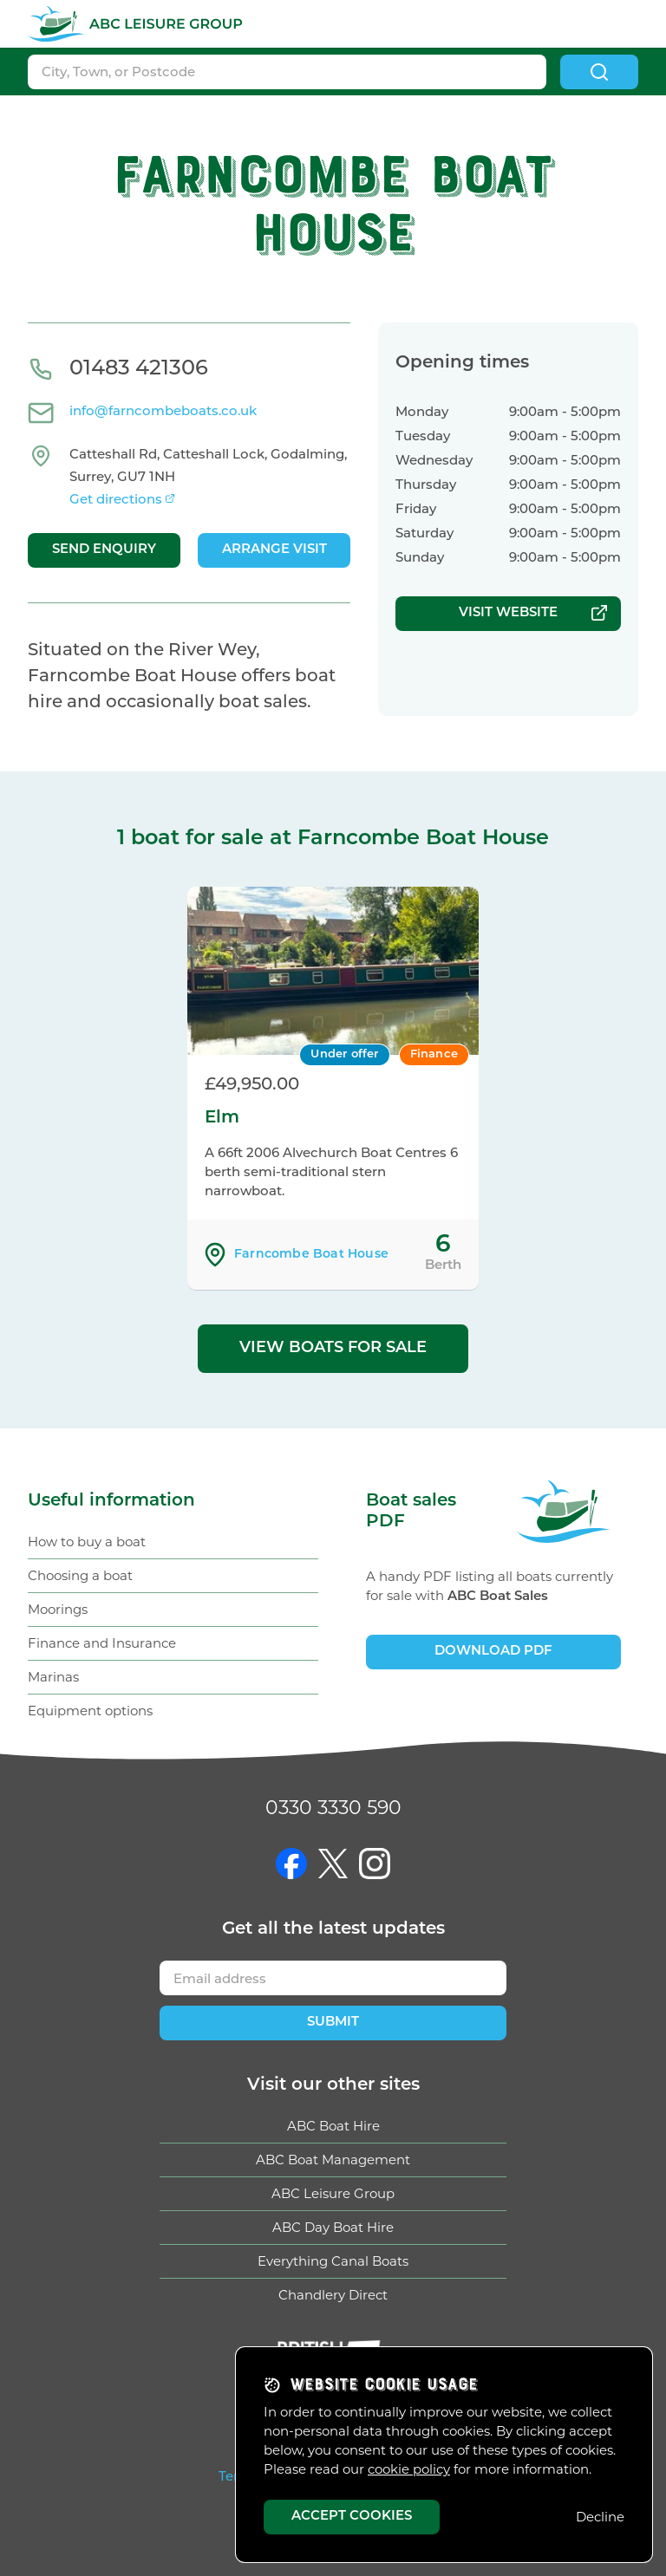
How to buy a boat (87, 1541)
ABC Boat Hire (333, 2125)
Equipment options (90, 1710)
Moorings (58, 1609)
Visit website (508, 613)
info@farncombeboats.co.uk (163, 412)
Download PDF (493, 1651)
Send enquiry (104, 549)
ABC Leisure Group (333, 2193)
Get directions (115, 500)
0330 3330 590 (333, 1807)
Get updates (333, 1929)
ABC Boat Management (333, 2159)
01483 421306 (138, 369)
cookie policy (409, 2469)
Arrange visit (274, 549)
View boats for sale (333, 1348)
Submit (333, 2022)
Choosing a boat (80, 1575)
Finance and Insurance (102, 1643)
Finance (434, 1054)
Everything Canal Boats (333, 2261)
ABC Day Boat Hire (333, 2227)
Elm (222, 1118)
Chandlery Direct (333, 2295)
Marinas (53, 1677)
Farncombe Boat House (311, 1254)
